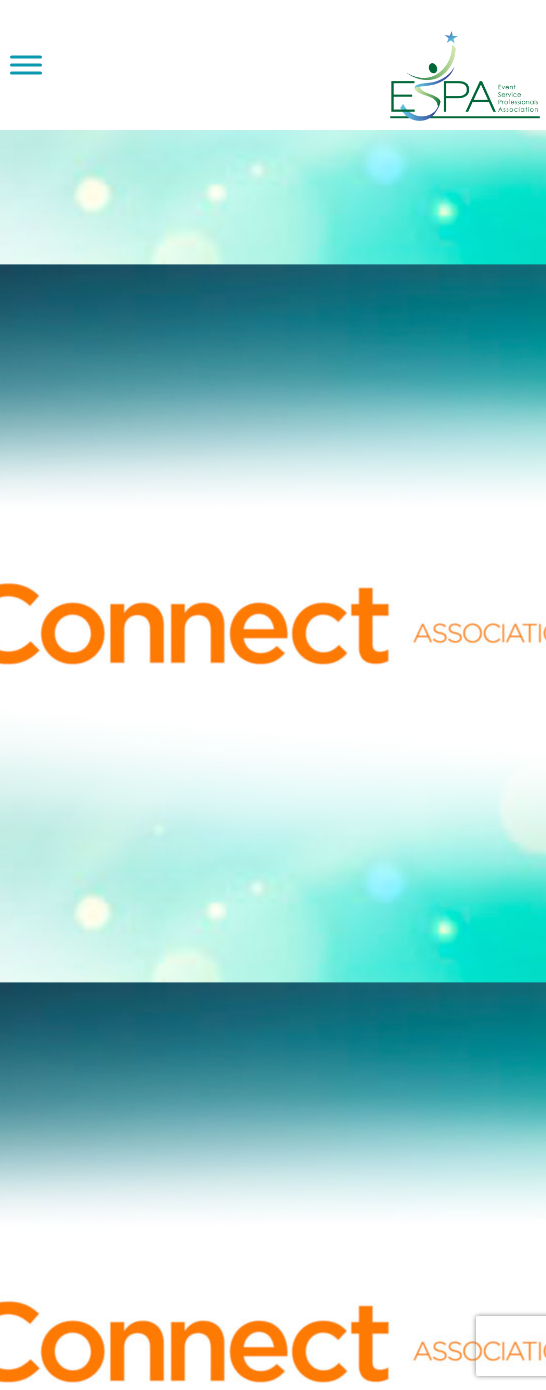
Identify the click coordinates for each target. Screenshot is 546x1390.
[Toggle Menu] (26, 64)
